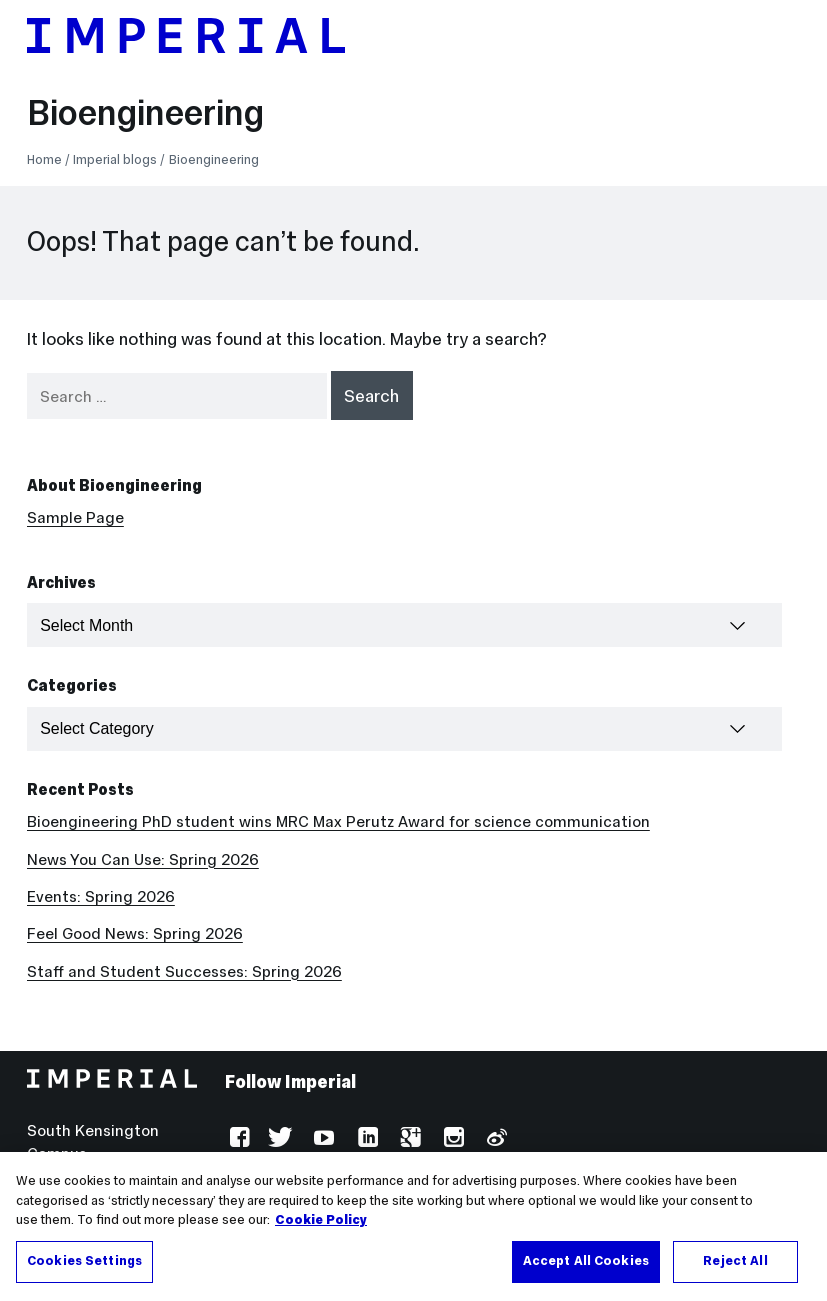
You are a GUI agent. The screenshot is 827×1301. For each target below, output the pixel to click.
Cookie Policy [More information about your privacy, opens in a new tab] (321, 1228)
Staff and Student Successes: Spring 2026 (184, 971)
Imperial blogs (115, 159)
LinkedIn (365, 1139)
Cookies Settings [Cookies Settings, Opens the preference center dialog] (84, 1269)
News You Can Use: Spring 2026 (143, 859)
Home (44, 159)
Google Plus (408, 1139)
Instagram (451, 1139)
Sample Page (75, 517)
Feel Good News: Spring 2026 (135, 933)
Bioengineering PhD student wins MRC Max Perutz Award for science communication (338, 821)
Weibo (494, 1139)
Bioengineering (145, 113)
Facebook (237, 1139)
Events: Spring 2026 (101, 896)
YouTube (322, 1139)
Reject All (735, 1269)
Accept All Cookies (586, 1269)
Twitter (280, 1139)
